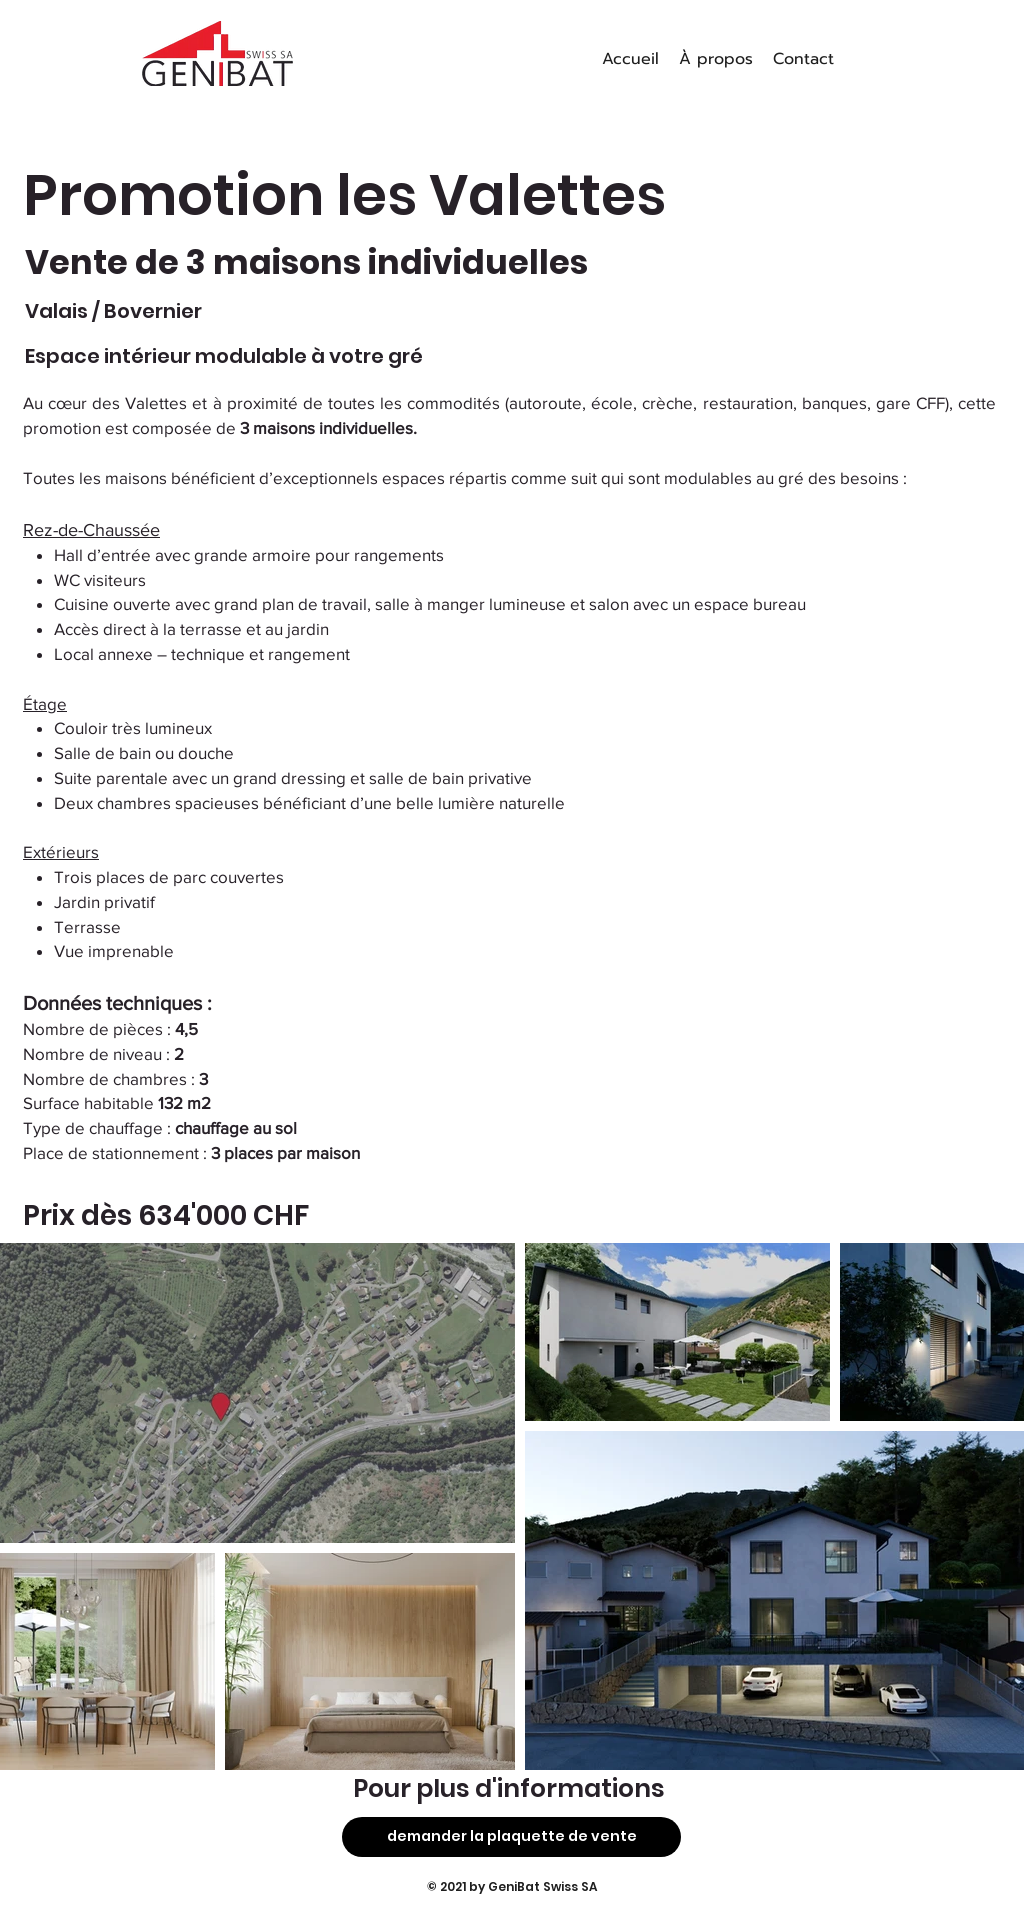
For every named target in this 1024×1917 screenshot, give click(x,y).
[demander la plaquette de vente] (511, 1837)
